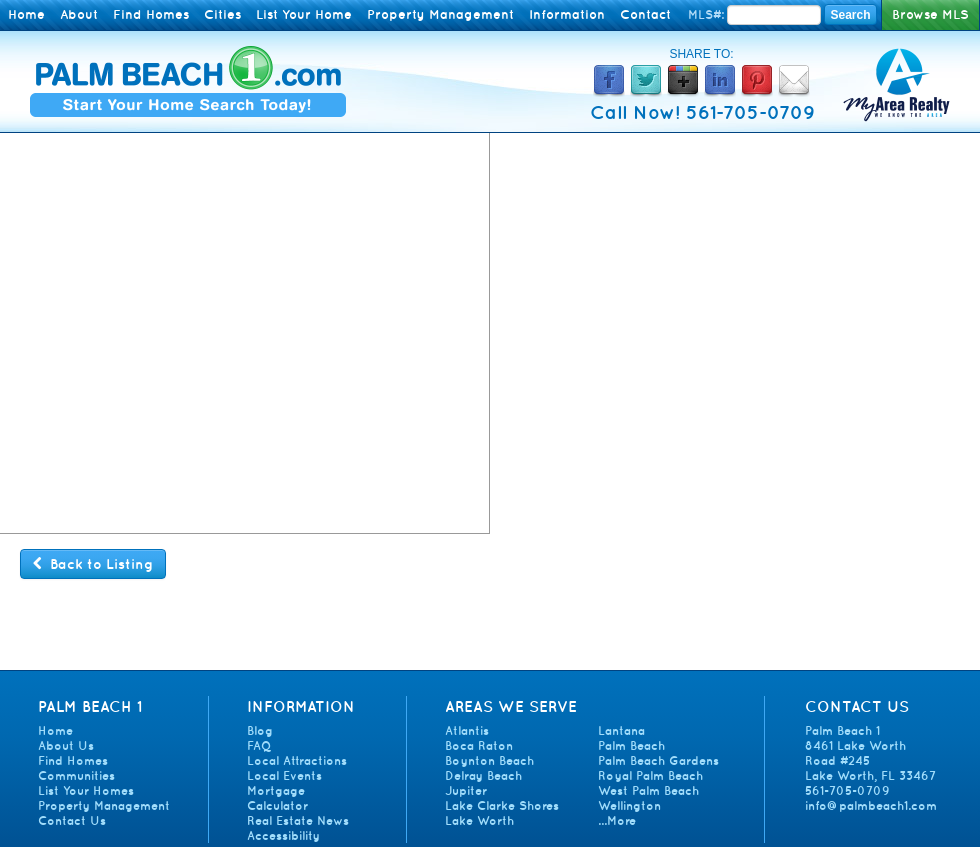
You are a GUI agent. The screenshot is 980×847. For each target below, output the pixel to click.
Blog (260, 730)
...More (617, 820)
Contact (645, 14)
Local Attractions (297, 760)
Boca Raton (479, 745)
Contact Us (72, 820)
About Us (66, 745)
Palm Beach (631, 745)
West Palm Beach (648, 790)
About (79, 14)
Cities (222, 14)
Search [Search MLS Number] (850, 15)
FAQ (259, 745)
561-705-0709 (847, 790)
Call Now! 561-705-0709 (702, 112)
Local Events (284, 775)
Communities (76, 775)
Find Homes (151, 14)
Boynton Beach (489, 760)
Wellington (629, 805)
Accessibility (283, 835)
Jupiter (466, 790)
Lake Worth (479, 820)
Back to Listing (93, 564)
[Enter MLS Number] (774, 15)
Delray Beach (483, 775)
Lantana (621, 730)
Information (567, 14)
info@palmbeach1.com (871, 805)
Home (26, 14)
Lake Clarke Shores (502, 805)
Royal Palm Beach (650, 775)
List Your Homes (86, 790)
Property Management (440, 14)
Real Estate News (298, 820)
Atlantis (467, 730)
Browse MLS (930, 14)
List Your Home (304, 14)
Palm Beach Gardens (658, 760)
